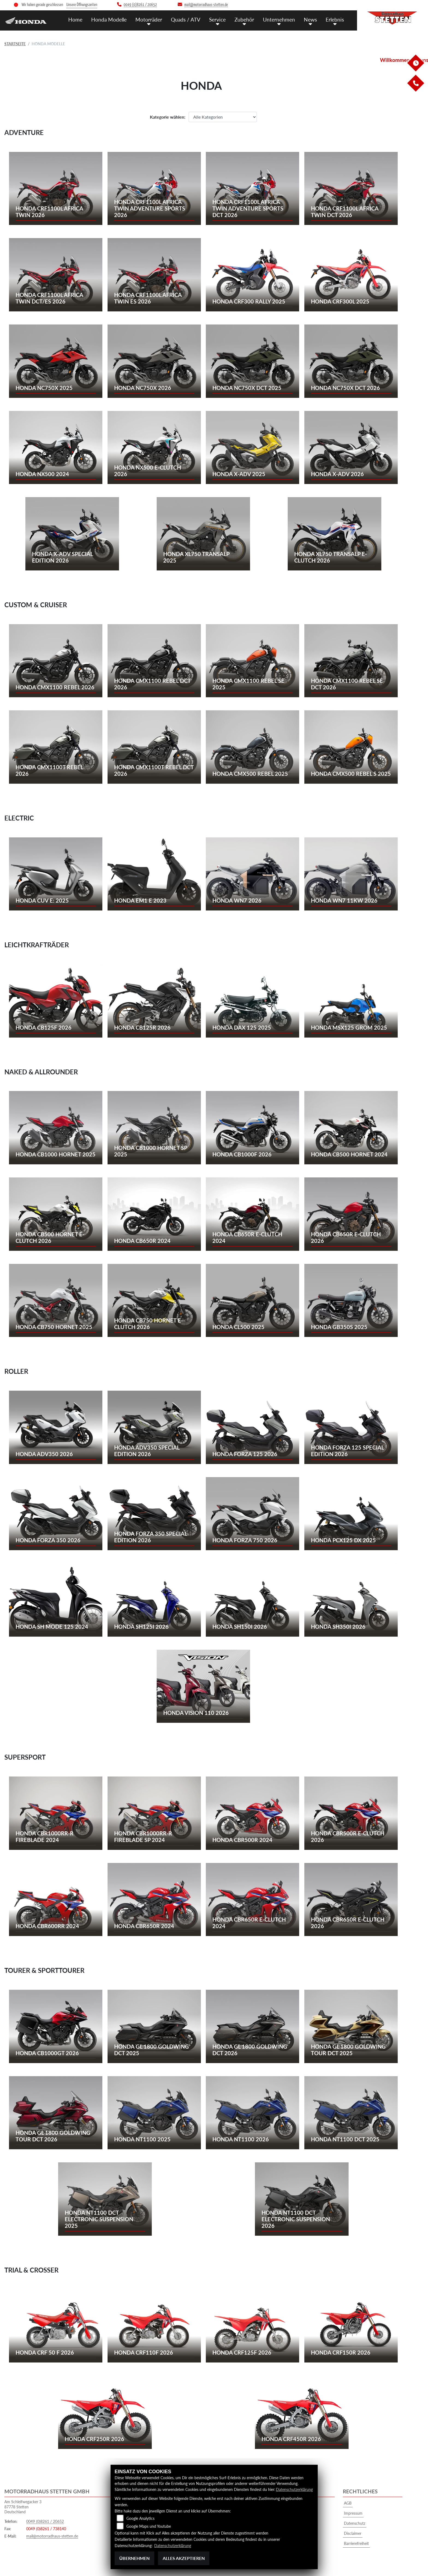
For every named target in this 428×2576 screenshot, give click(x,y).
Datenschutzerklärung (294, 2489)
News (310, 19)
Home (75, 19)
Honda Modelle (109, 19)
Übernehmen (134, 2558)
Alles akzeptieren (184, 2558)
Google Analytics (140, 2518)
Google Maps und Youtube (148, 2526)
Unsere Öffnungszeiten (81, 5)
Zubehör (244, 19)
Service (217, 19)
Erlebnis (335, 19)
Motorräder (148, 19)
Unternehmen (279, 19)
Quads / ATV (185, 19)
